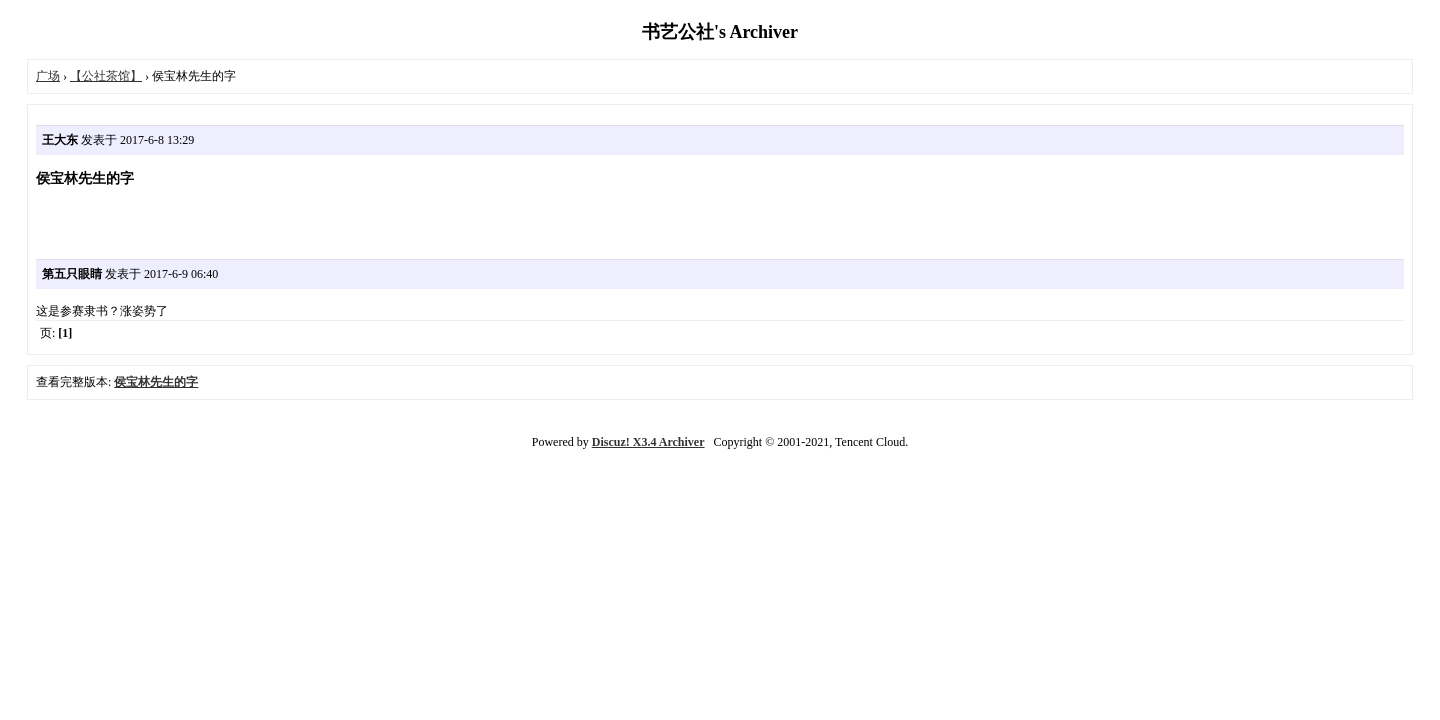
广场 (48, 76)
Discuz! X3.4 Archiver (648, 442)
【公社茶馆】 (106, 76)
